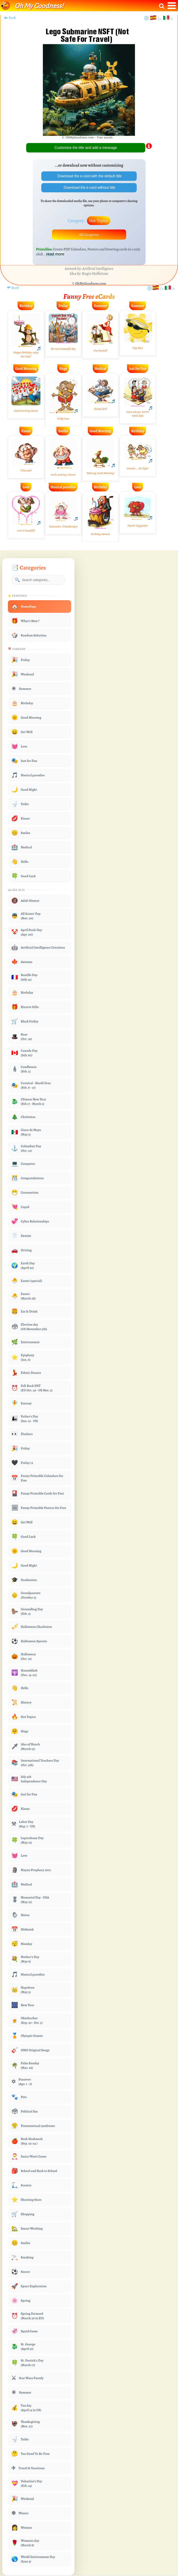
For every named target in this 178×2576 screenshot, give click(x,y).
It (172, 18)
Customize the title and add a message (86, 148)
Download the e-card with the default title (89, 176)
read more (55, 254)
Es (160, 18)
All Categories (89, 234)
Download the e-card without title (89, 188)
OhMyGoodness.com (90, 284)
